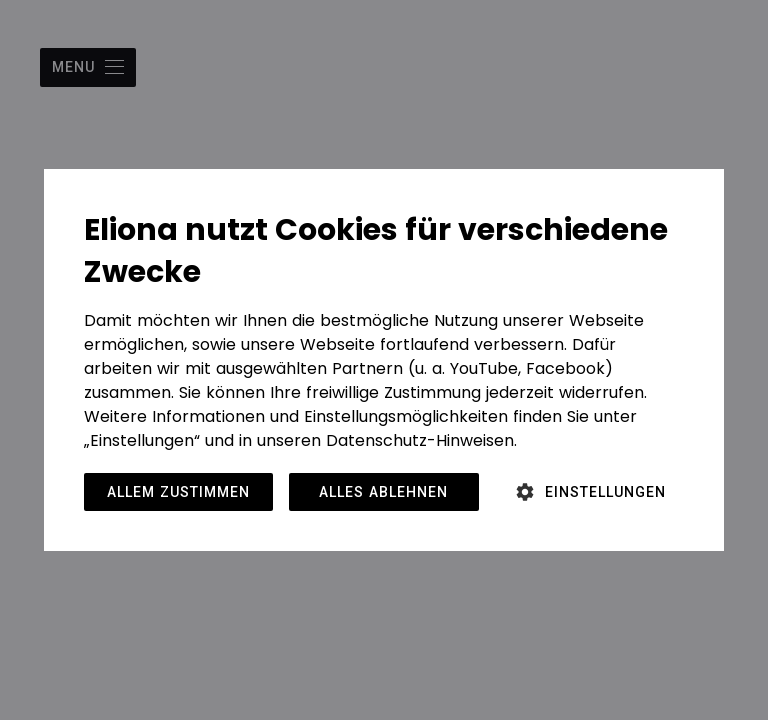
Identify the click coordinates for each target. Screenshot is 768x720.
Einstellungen (605, 492)
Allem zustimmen (178, 492)
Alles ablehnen (383, 492)
